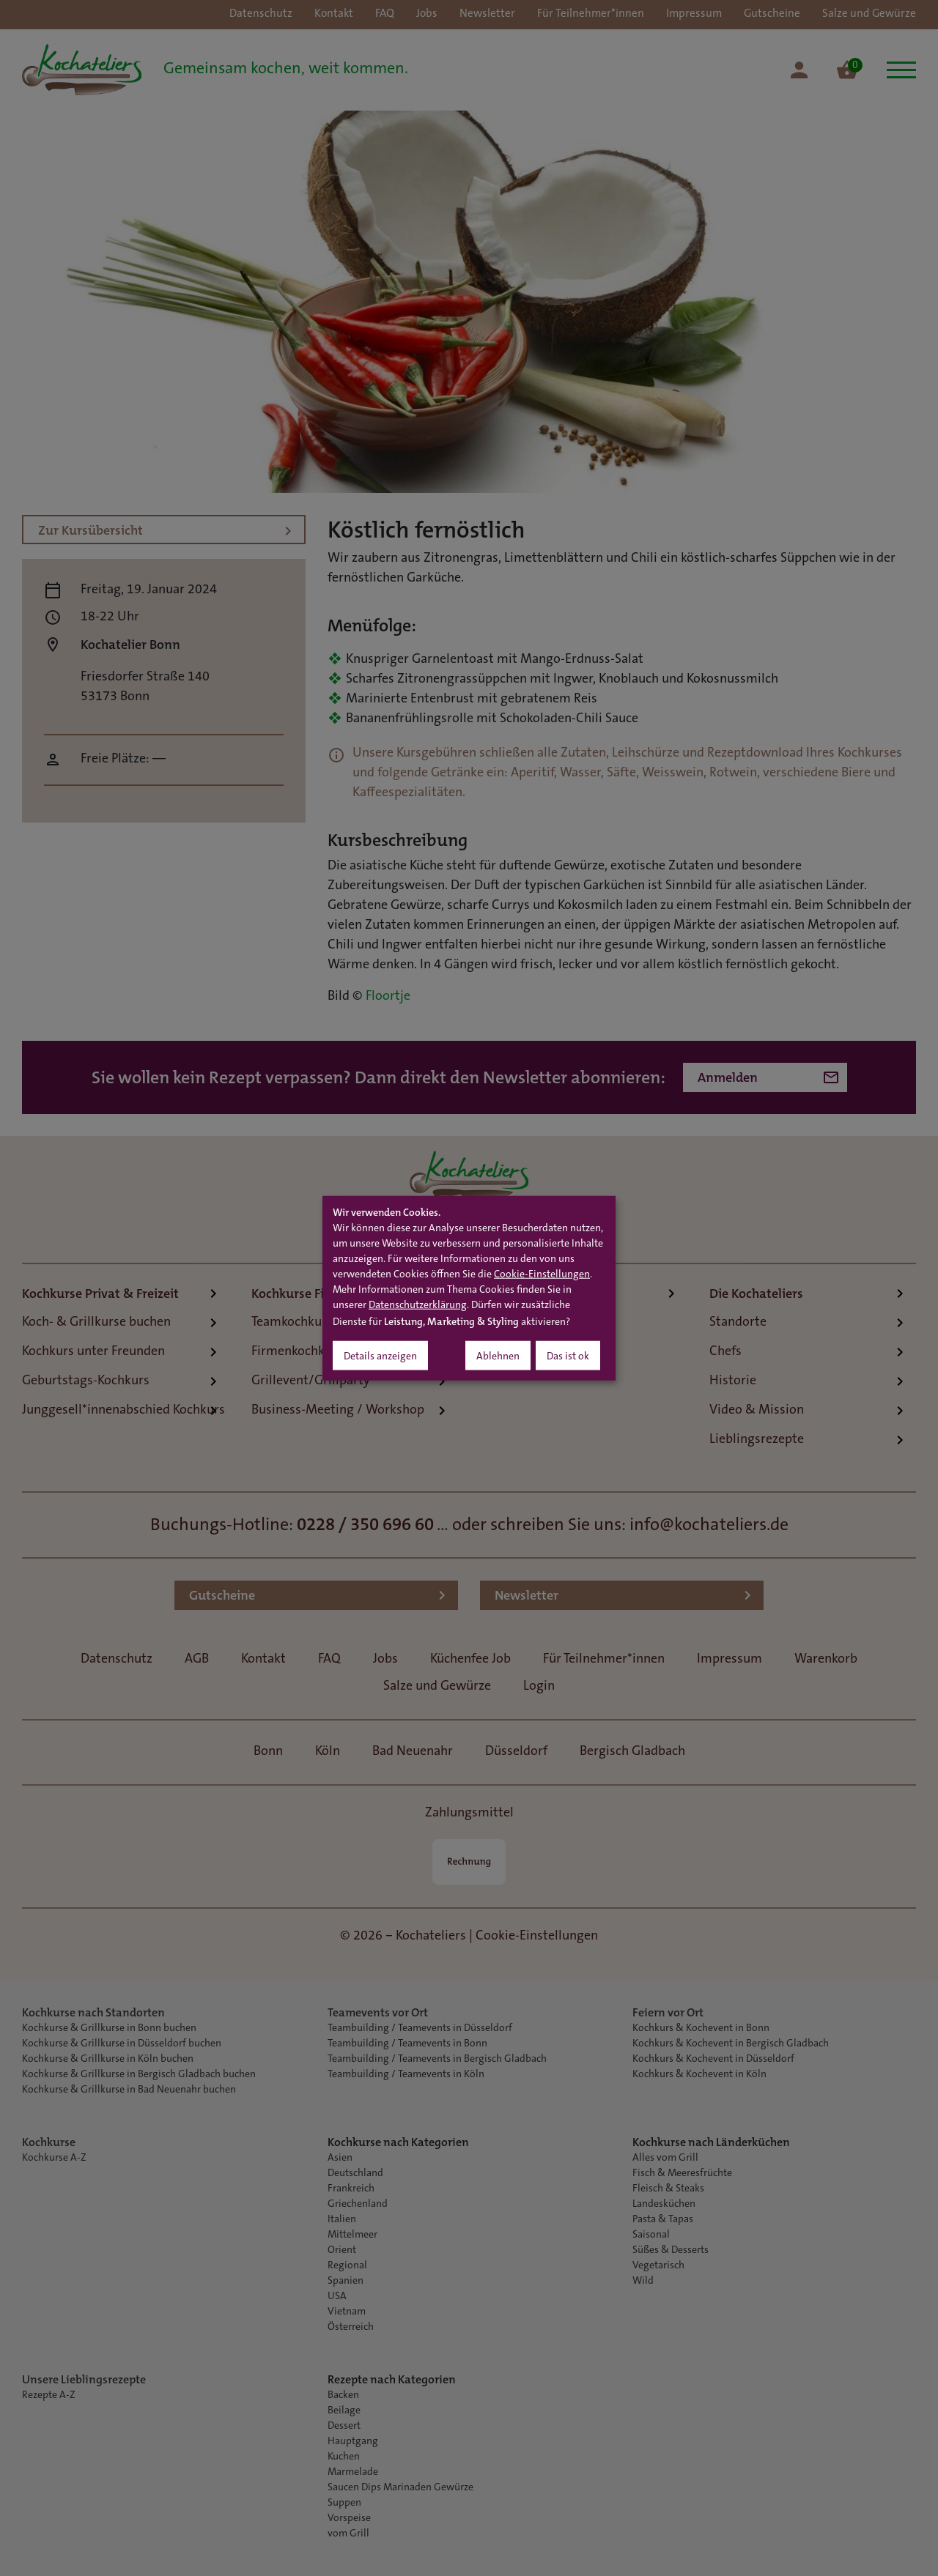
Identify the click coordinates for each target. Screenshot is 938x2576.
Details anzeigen (380, 1357)
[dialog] (469, 1288)
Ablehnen (498, 1357)
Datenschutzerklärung (418, 1306)
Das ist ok (568, 1357)
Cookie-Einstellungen (542, 1275)
